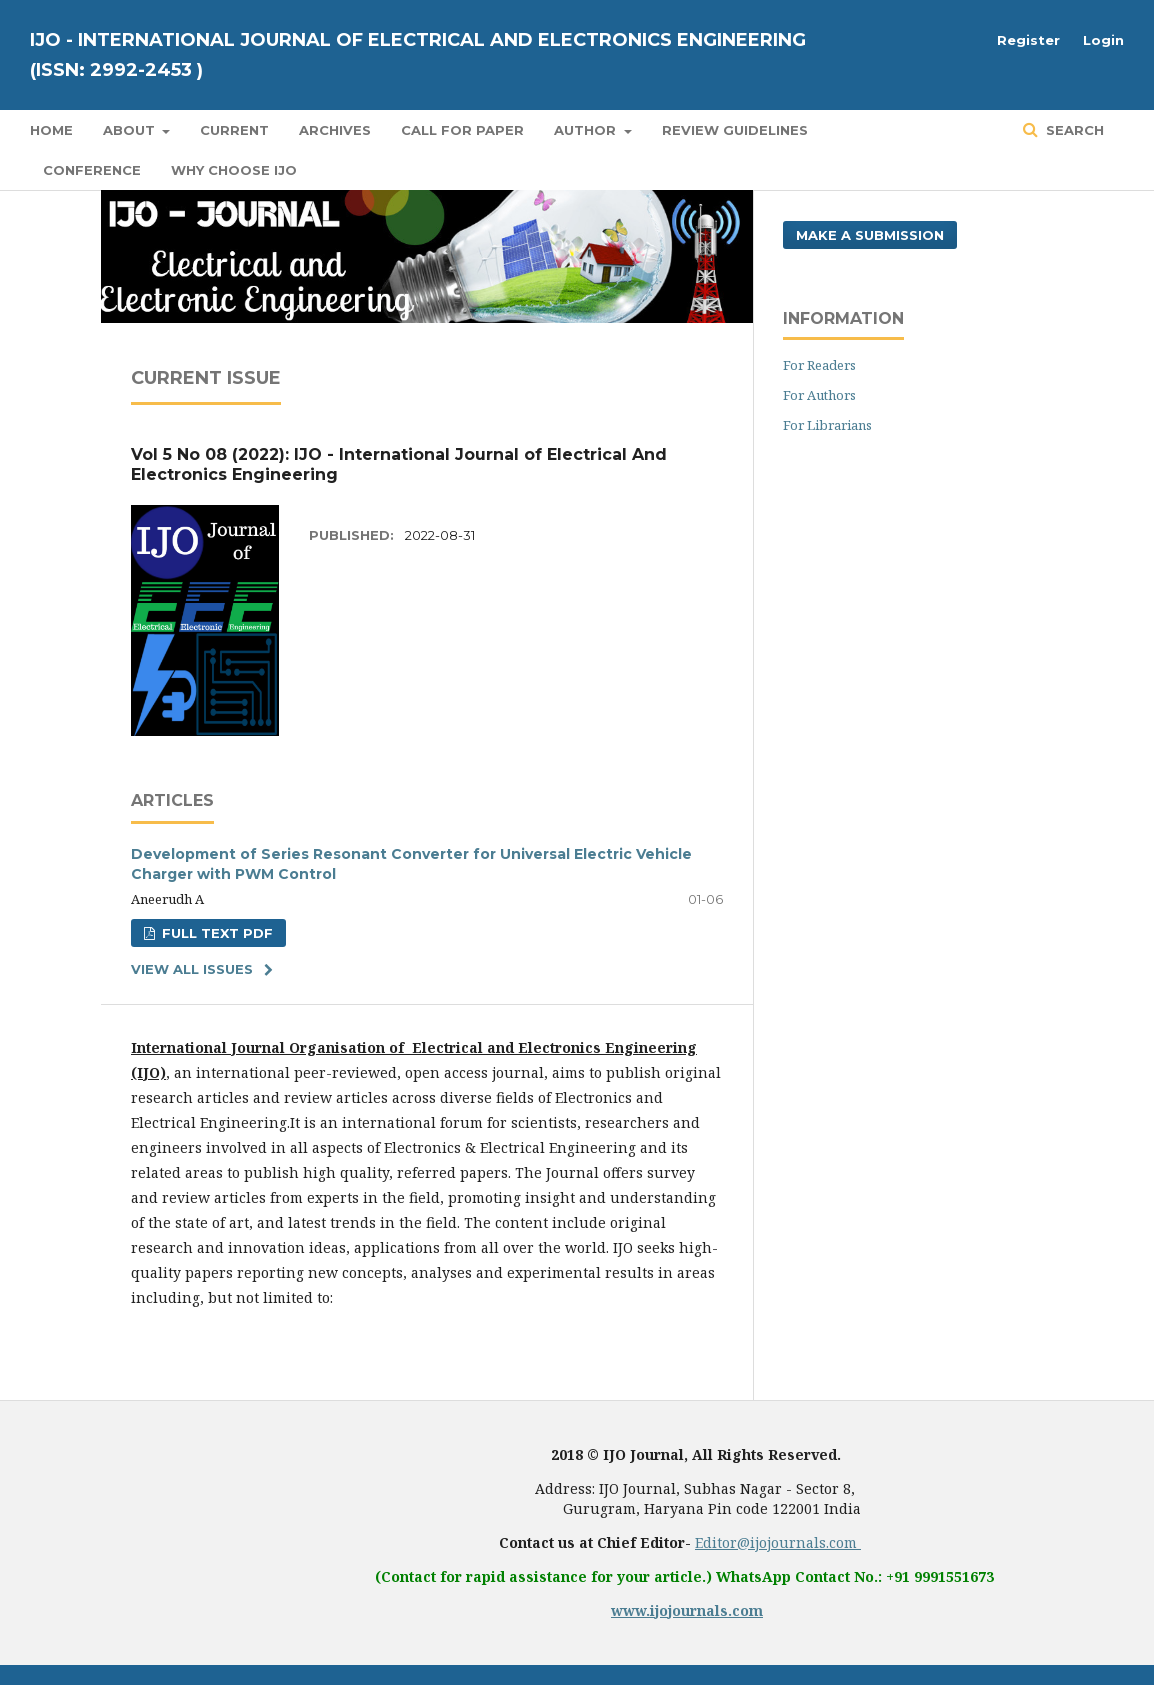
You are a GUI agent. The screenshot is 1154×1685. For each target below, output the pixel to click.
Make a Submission (870, 235)
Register (1028, 40)
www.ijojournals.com (687, 1610)
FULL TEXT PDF (215, 933)
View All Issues (192, 969)
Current (234, 130)
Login (1103, 40)
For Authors (819, 395)
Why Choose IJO (234, 170)
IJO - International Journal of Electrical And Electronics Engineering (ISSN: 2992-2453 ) (418, 55)
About (131, 130)
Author (587, 130)
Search (1073, 130)
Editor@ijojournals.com (778, 1542)
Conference (92, 170)
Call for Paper (462, 130)
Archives (335, 130)
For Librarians (827, 425)
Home (51, 130)
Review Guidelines (735, 130)
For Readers (819, 365)
